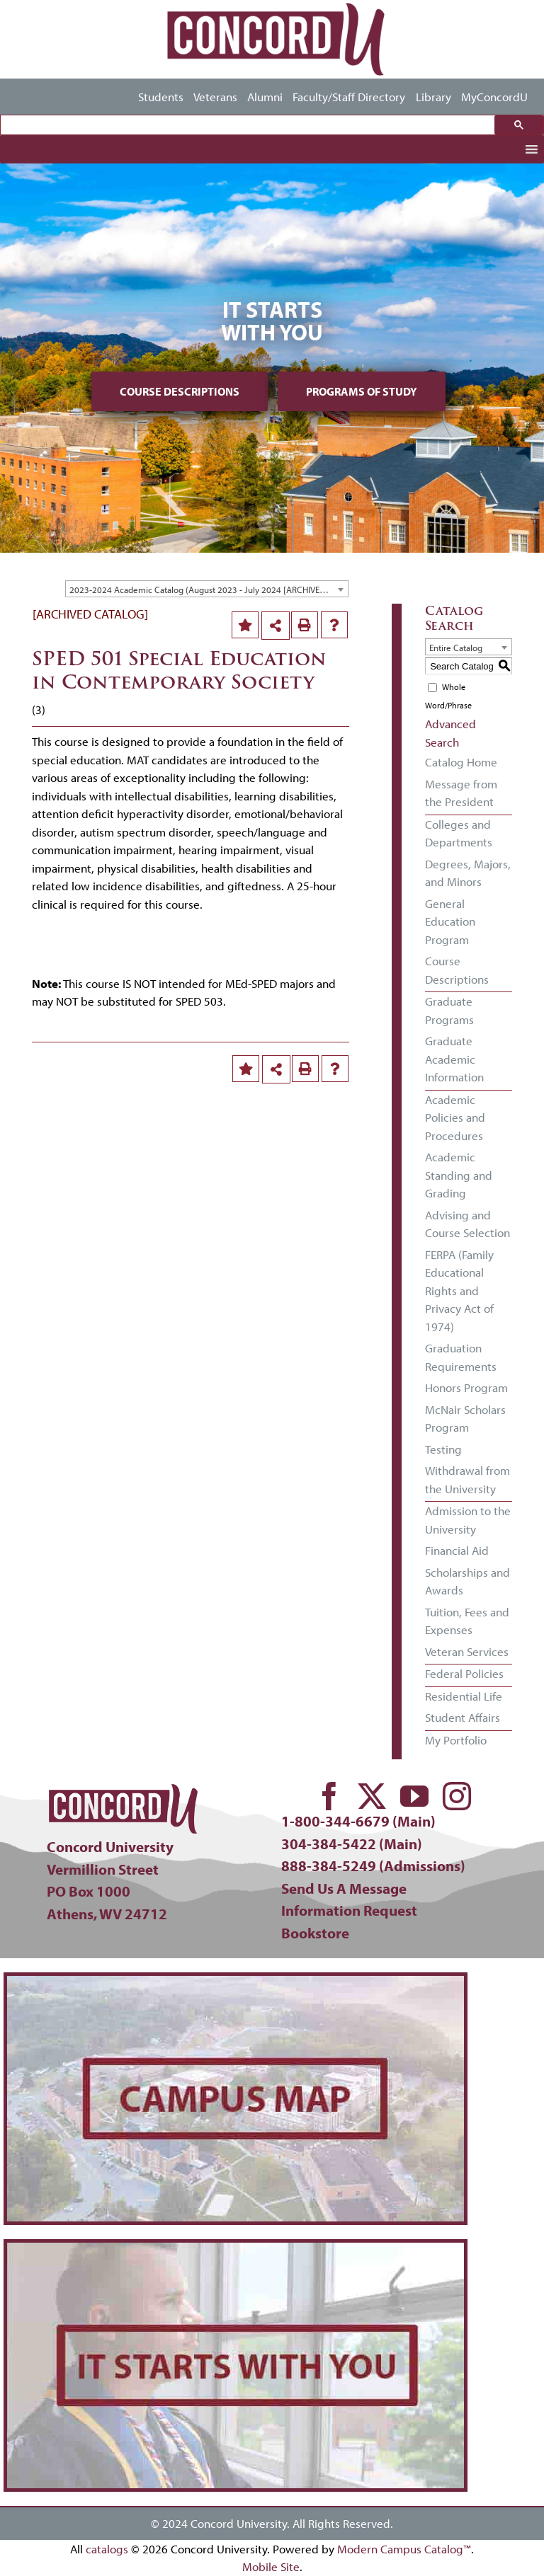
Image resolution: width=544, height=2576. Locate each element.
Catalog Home (461, 761)
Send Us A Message (344, 1888)
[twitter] (372, 1796)
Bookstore (315, 1933)
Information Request (349, 1910)
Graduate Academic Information (454, 1058)
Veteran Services (467, 1651)
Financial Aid (457, 1550)
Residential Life (463, 1696)
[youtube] (414, 1796)
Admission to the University (468, 1519)
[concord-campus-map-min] (235, 1981)
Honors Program (466, 1387)
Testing (443, 1449)
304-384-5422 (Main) (351, 1843)
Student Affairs (462, 1717)
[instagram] (457, 1796)
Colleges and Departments (458, 833)
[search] (251, 125)
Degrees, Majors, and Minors (468, 873)
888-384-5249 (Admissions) (373, 1865)
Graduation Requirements (461, 1357)
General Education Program (450, 921)
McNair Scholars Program (465, 1418)
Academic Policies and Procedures (455, 1117)
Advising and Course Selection (467, 1224)
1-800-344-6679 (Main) (358, 1821)
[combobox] (206, 588)
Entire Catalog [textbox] (455, 647)
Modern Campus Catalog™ (404, 2548)
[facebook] (329, 1796)
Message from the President (461, 793)
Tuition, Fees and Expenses (467, 1621)
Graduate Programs (449, 1010)
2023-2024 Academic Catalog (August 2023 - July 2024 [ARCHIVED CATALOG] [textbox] (208, 589)
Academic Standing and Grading (458, 1174)
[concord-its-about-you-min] (235, 2248)
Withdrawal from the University (467, 1479)
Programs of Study (361, 391)
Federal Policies (464, 1673)
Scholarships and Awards (467, 1581)
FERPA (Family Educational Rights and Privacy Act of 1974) (459, 1290)
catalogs (107, 2548)
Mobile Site (271, 2566)
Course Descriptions (179, 391)
